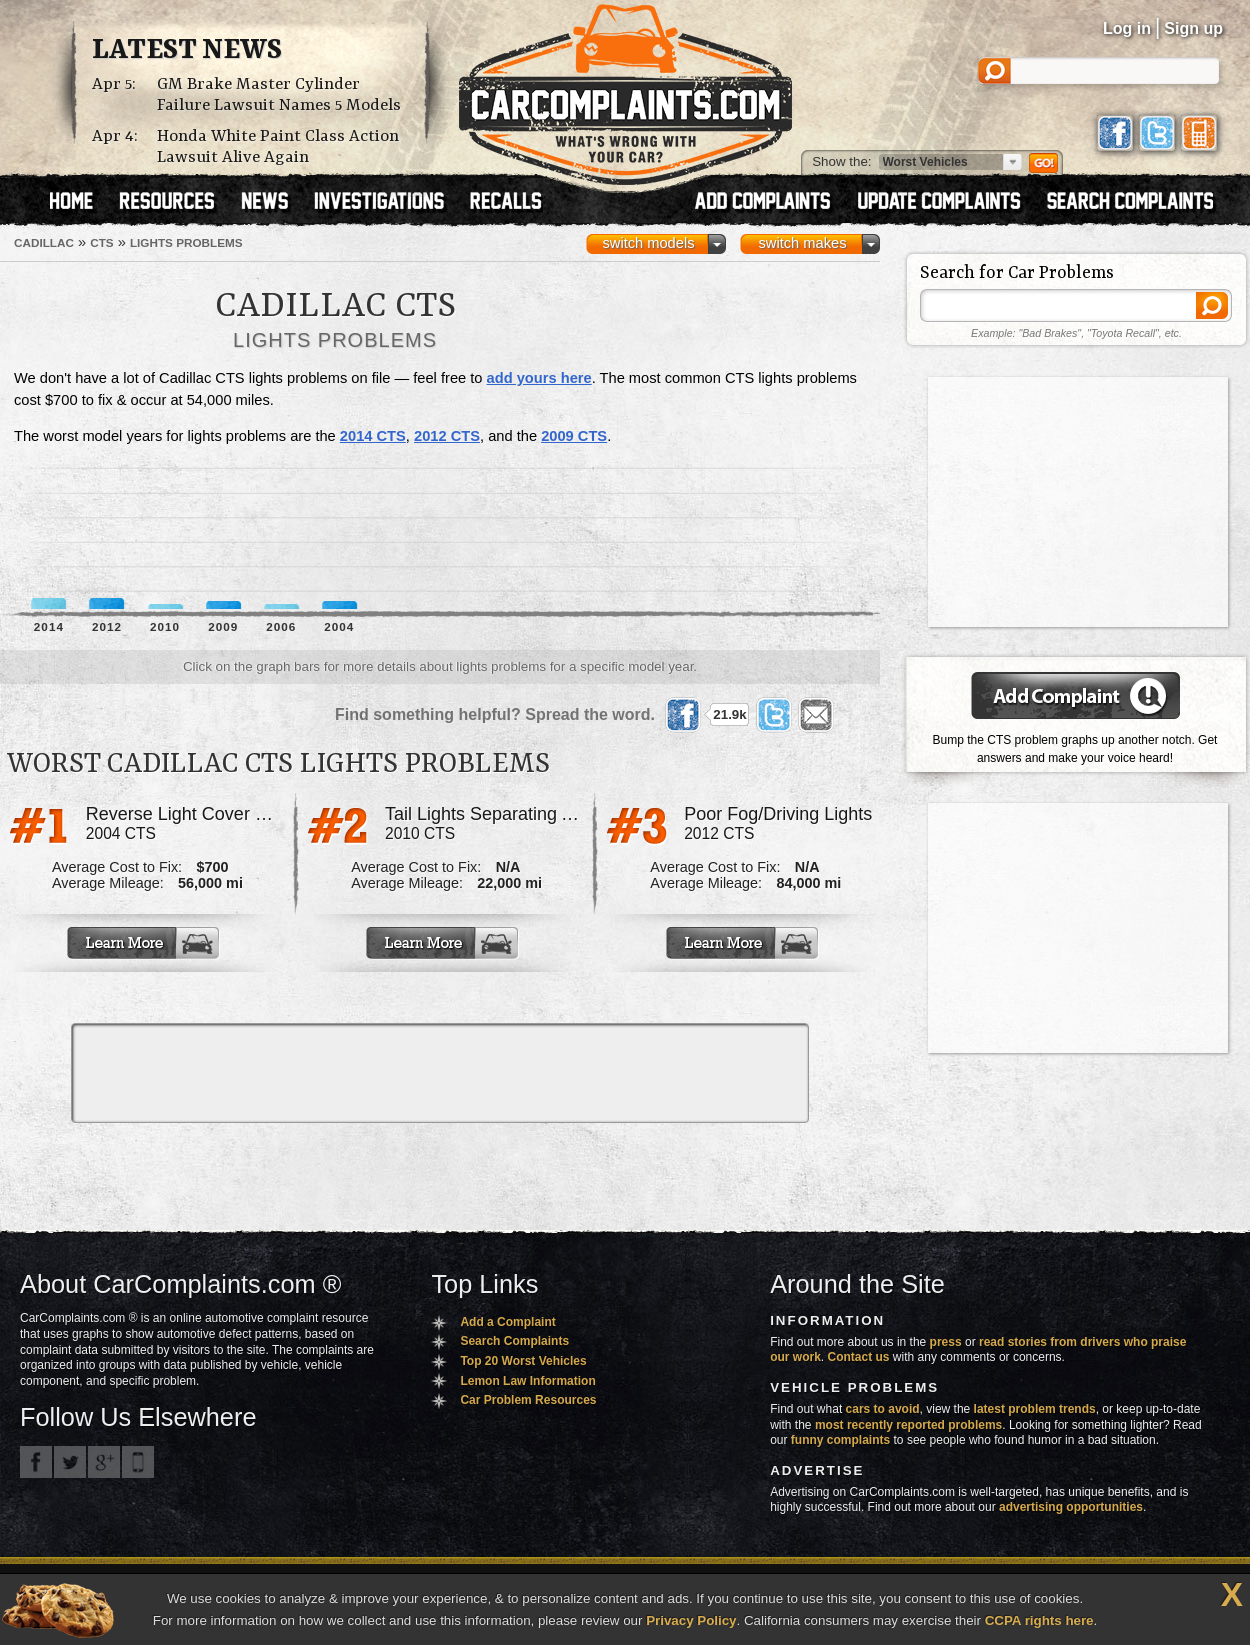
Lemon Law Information (527, 1381)
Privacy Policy (691, 1620)
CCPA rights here (1039, 1620)
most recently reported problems (908, 1425)
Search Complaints (514, 1341)
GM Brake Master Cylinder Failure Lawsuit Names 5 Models (279, 95)
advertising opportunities (1071, 1507)
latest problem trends (1035, 1409)
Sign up (1193, 28)
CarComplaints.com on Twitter (70, 1462)
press (946, 1342)
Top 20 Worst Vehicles (523, 1361)
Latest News (187, 51)
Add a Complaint (507, 1322)
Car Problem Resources (528, 1400)
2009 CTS (574, 436)
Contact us (859, 1357)
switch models (648, 243)
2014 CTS (373, 436)
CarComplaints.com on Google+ (104, 1462)
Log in (1127, 28)
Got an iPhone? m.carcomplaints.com (138, 1462)
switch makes (803, 243)
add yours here (539, 378)
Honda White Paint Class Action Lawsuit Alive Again (278, 147)
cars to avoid (883, 1409)
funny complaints (840, 1440)
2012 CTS (447, 436)
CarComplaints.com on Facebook (36, 1462)
